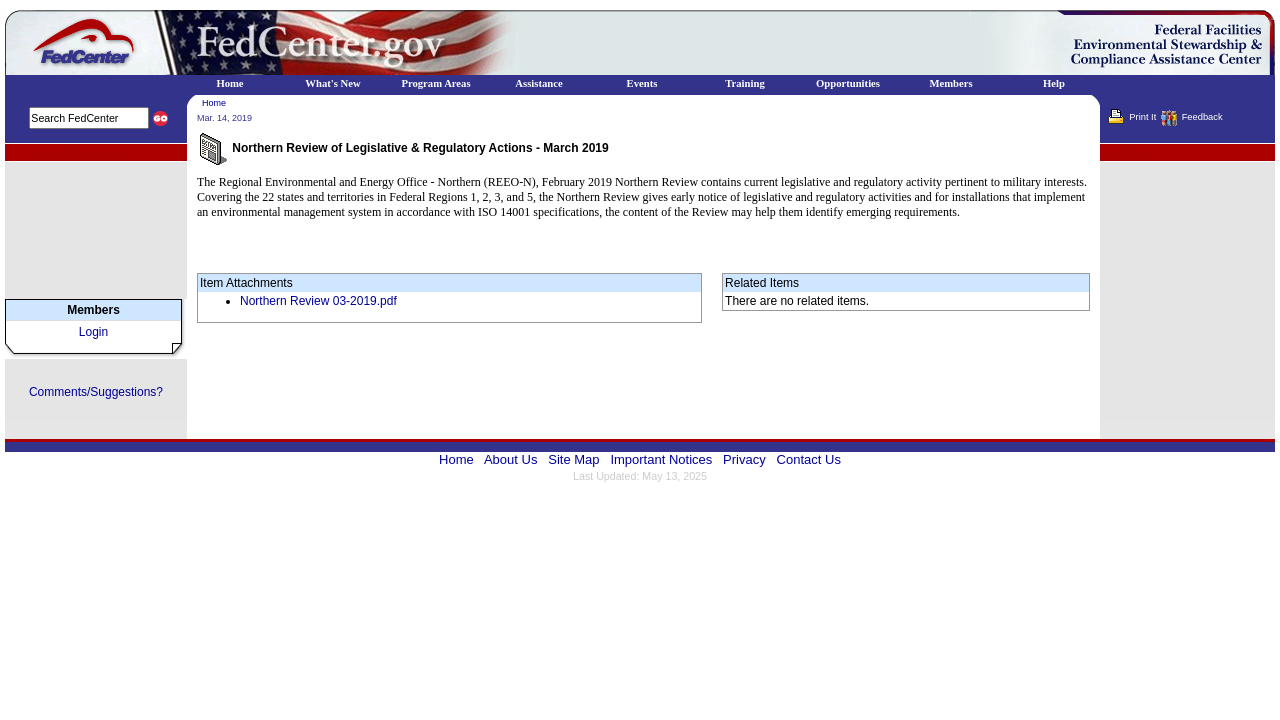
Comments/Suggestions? (96, 392)
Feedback (1202, 117)
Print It (1142, 117)
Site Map (573, 459)
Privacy (744, 459)
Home (214, 103)
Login (93, 332)
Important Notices (661, 459)
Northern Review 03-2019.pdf (318, 301)
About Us (510, 459)
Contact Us (809, 459)
